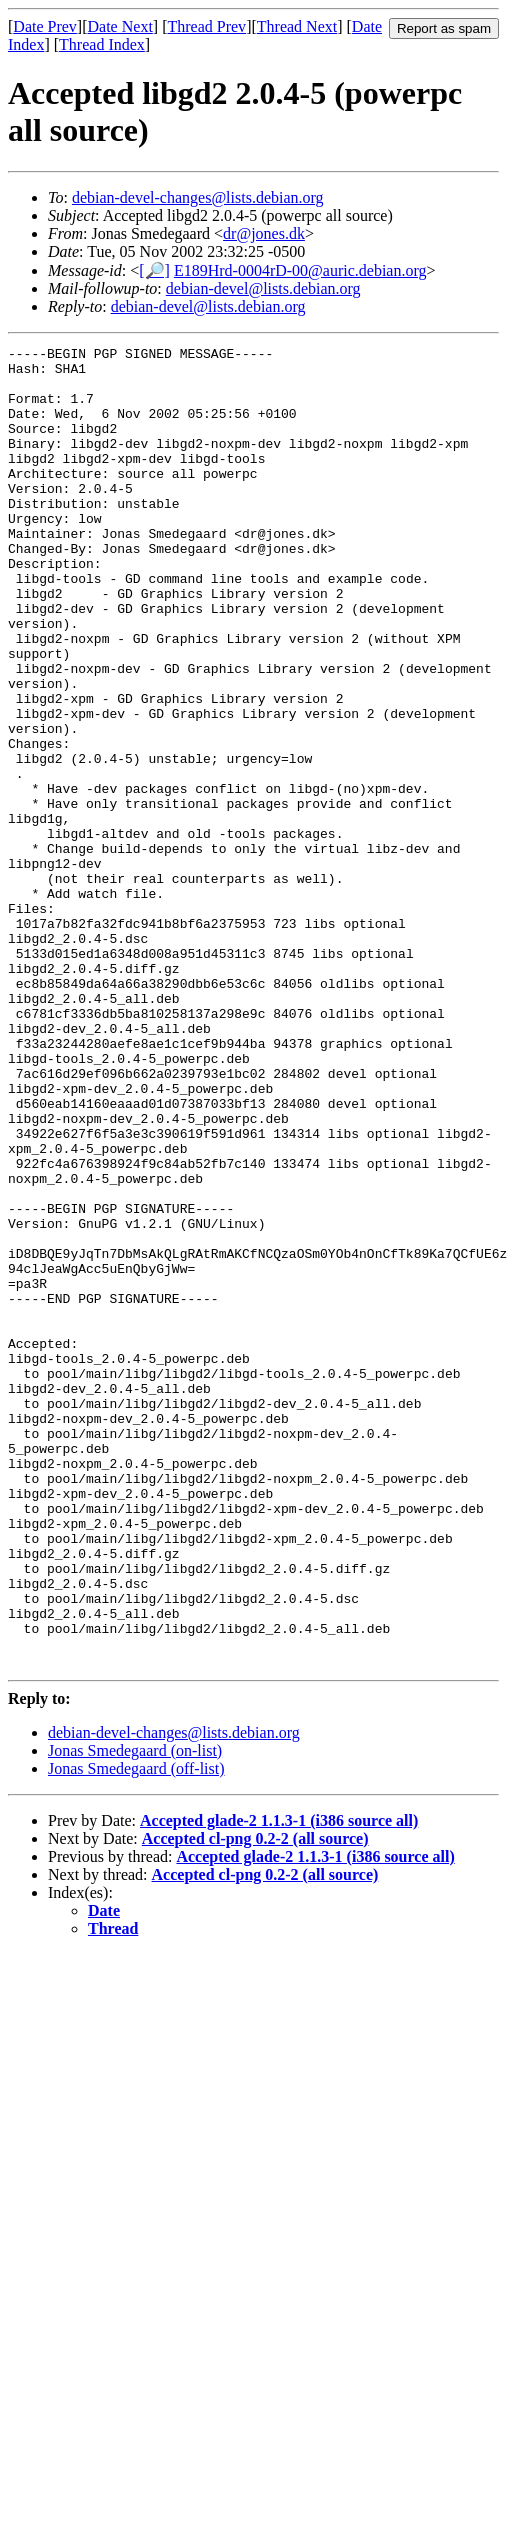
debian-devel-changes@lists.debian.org (198, 197)
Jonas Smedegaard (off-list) (136, 2032)
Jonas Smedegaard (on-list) (135, 2014)
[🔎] (154, 270)
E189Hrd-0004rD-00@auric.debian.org (300, 270)
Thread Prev (206, 26)
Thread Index (102, 44)
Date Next (120, 26)
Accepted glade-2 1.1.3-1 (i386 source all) (279, 2084)
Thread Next (297, 26)
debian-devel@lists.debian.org (263, 288)
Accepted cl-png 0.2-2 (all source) (255, 2102)
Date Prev (45, 26)
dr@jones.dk (264, 233)
